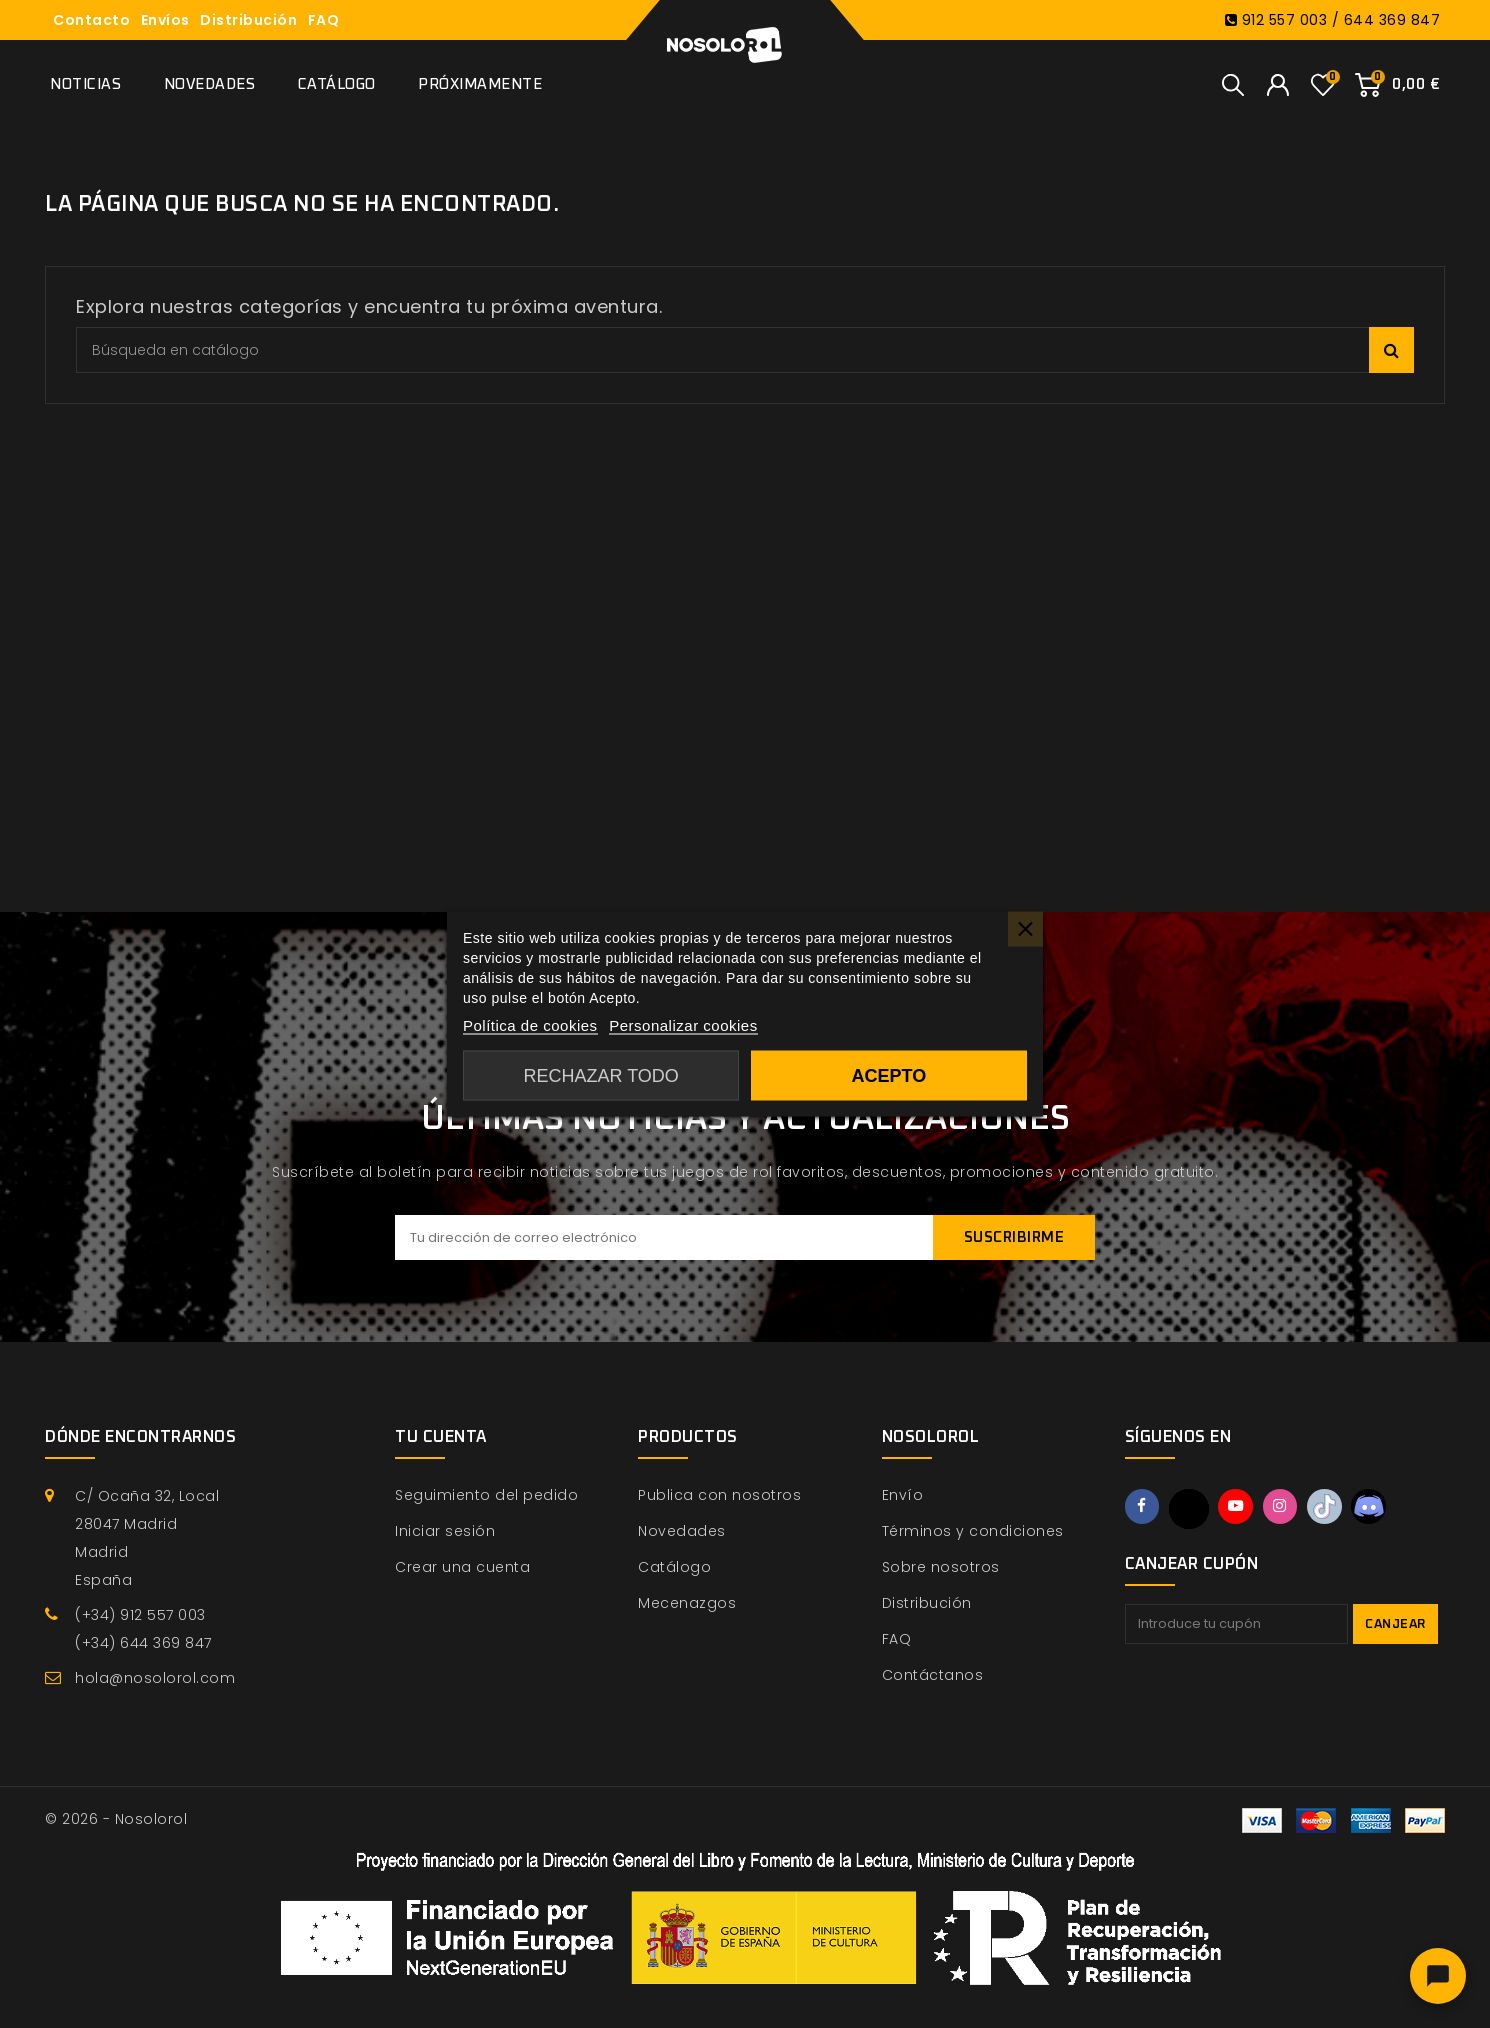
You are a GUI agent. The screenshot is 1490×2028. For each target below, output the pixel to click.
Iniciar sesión (445, 1531)
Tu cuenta (441, 1437)
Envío (903, 1495)
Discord (1383, 1508)
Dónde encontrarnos (140, 1437)
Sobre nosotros (941, 1567)
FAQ (324, 20)
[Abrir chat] (1438, 1976)
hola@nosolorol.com (155, 1678)
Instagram (1288, 1508)
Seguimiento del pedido (486, 1495)
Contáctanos (933, 1675)
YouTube (1241, 1508)
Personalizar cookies (683, 1025)
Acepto (888, 1076)
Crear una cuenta (462, 1567)
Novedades (210, 84)
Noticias (85, 84)
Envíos (165, 20)
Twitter (1192, 1509)
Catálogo (337, 84)
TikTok (1336, 1508)
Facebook (1144, 1508)
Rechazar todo (601, 1076)
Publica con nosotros (719, 1495)
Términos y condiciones (973, 1531)
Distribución (248, 20)
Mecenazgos (687, 1603)
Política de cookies (530, 1025)
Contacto (91, 20)
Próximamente (480, 84)
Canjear (1395, 1624)
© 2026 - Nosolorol (116, 1819)
